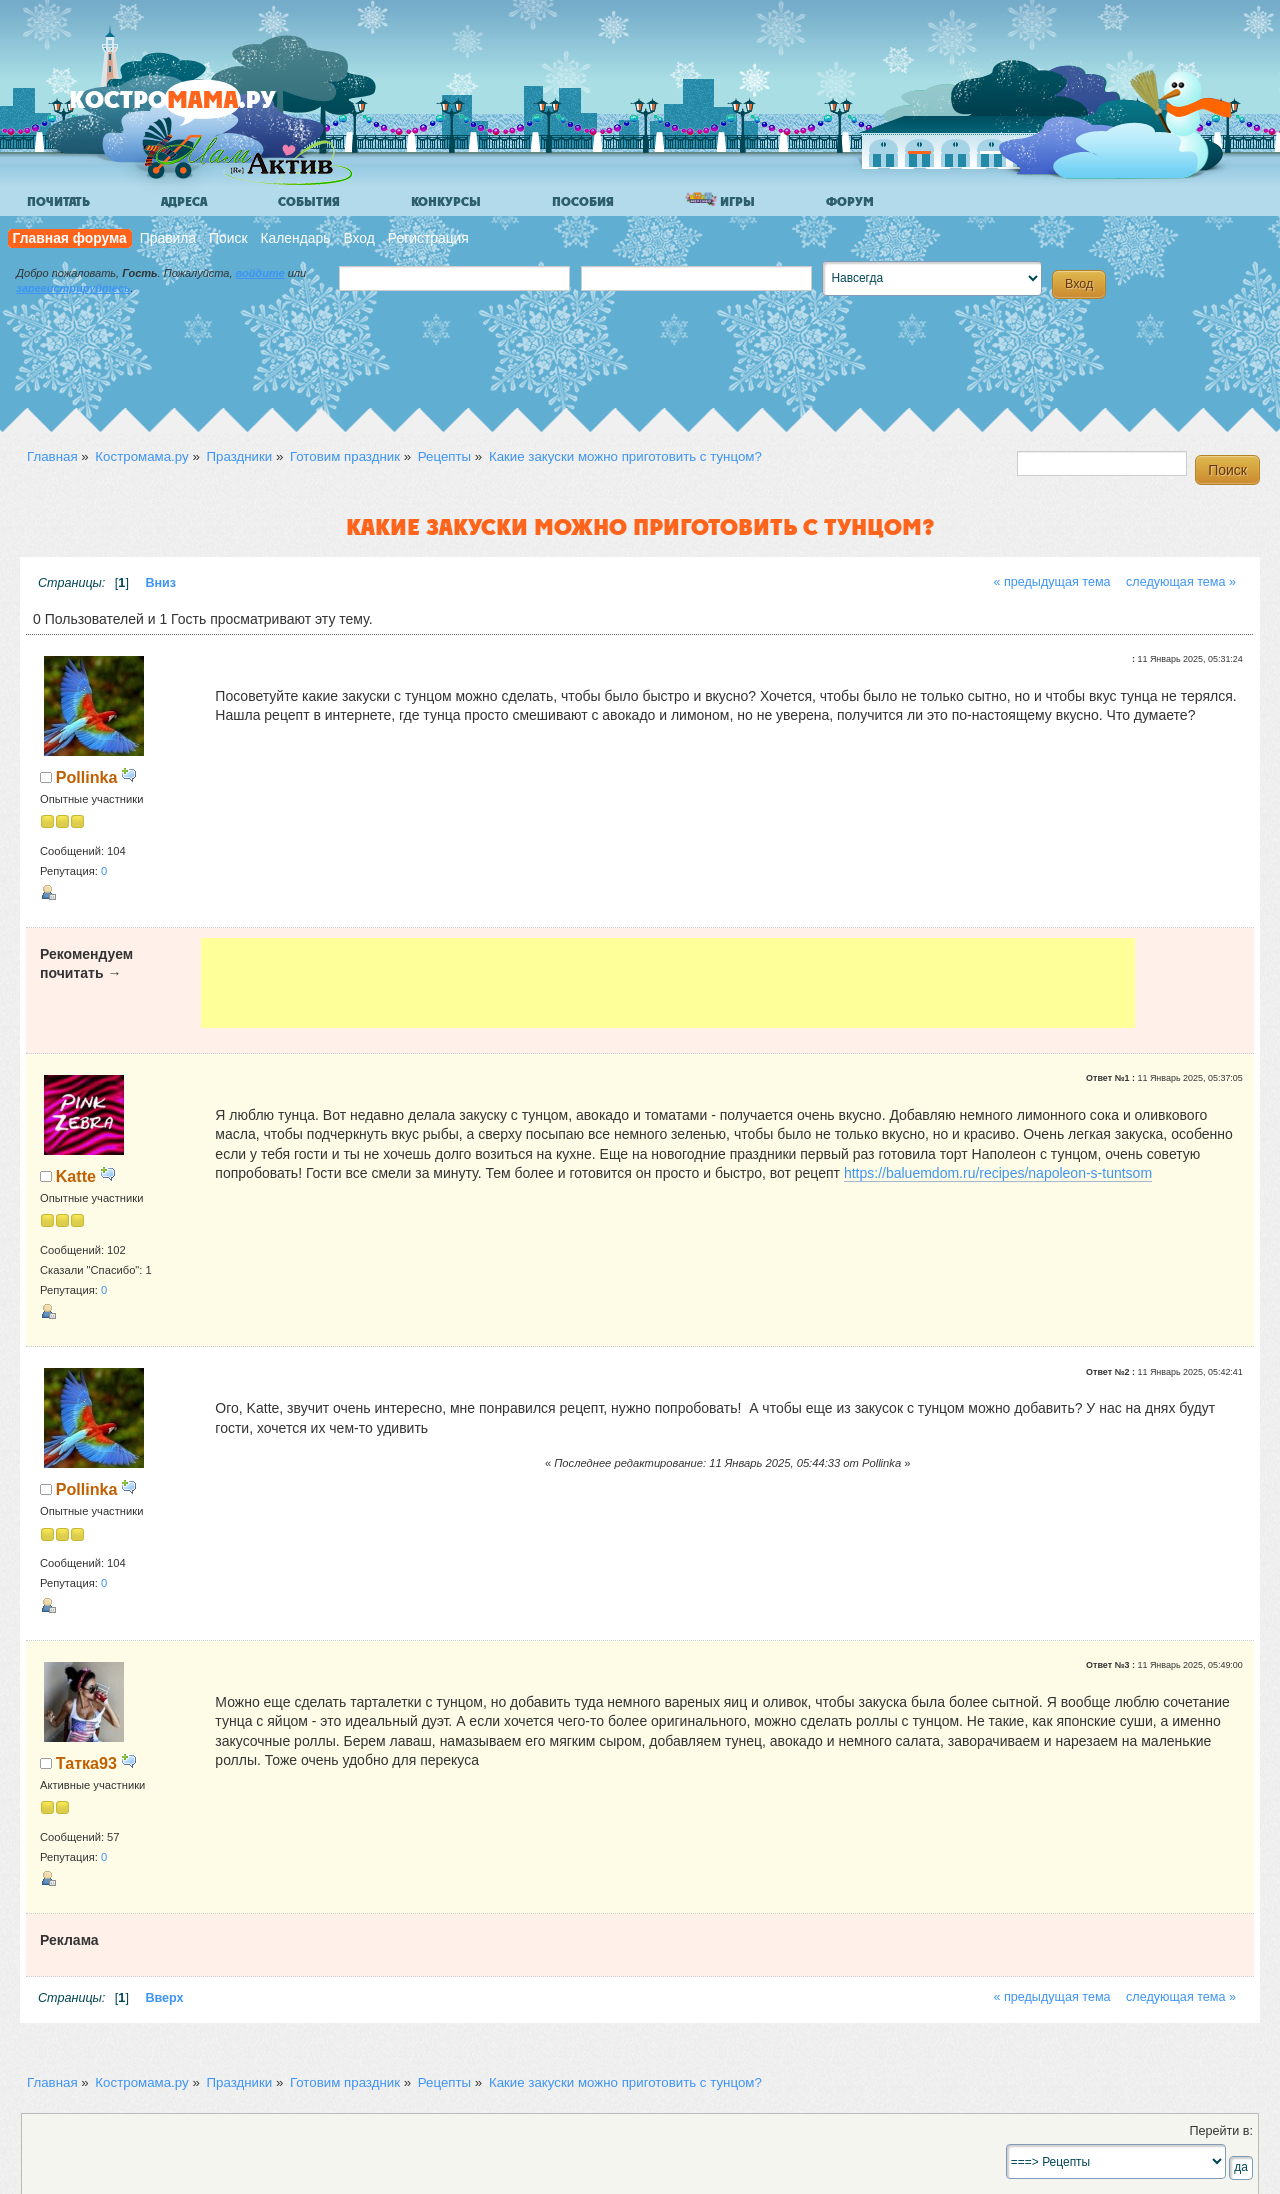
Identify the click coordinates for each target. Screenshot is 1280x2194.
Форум (850, 202)
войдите (260, 273)
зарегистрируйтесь (73, 288)
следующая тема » (1181, 582)
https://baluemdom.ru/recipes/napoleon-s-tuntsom (998, 1173)
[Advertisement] (667, 983)
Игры (720, 200)
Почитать (58, 202)
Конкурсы (446, 202)
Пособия (583, 202)
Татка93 (86, 1763)
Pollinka (87, 777)
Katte (76, 1176)
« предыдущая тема (1051, 582)
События (309, 202)
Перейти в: (1221, 2131)
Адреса (184, 202)
